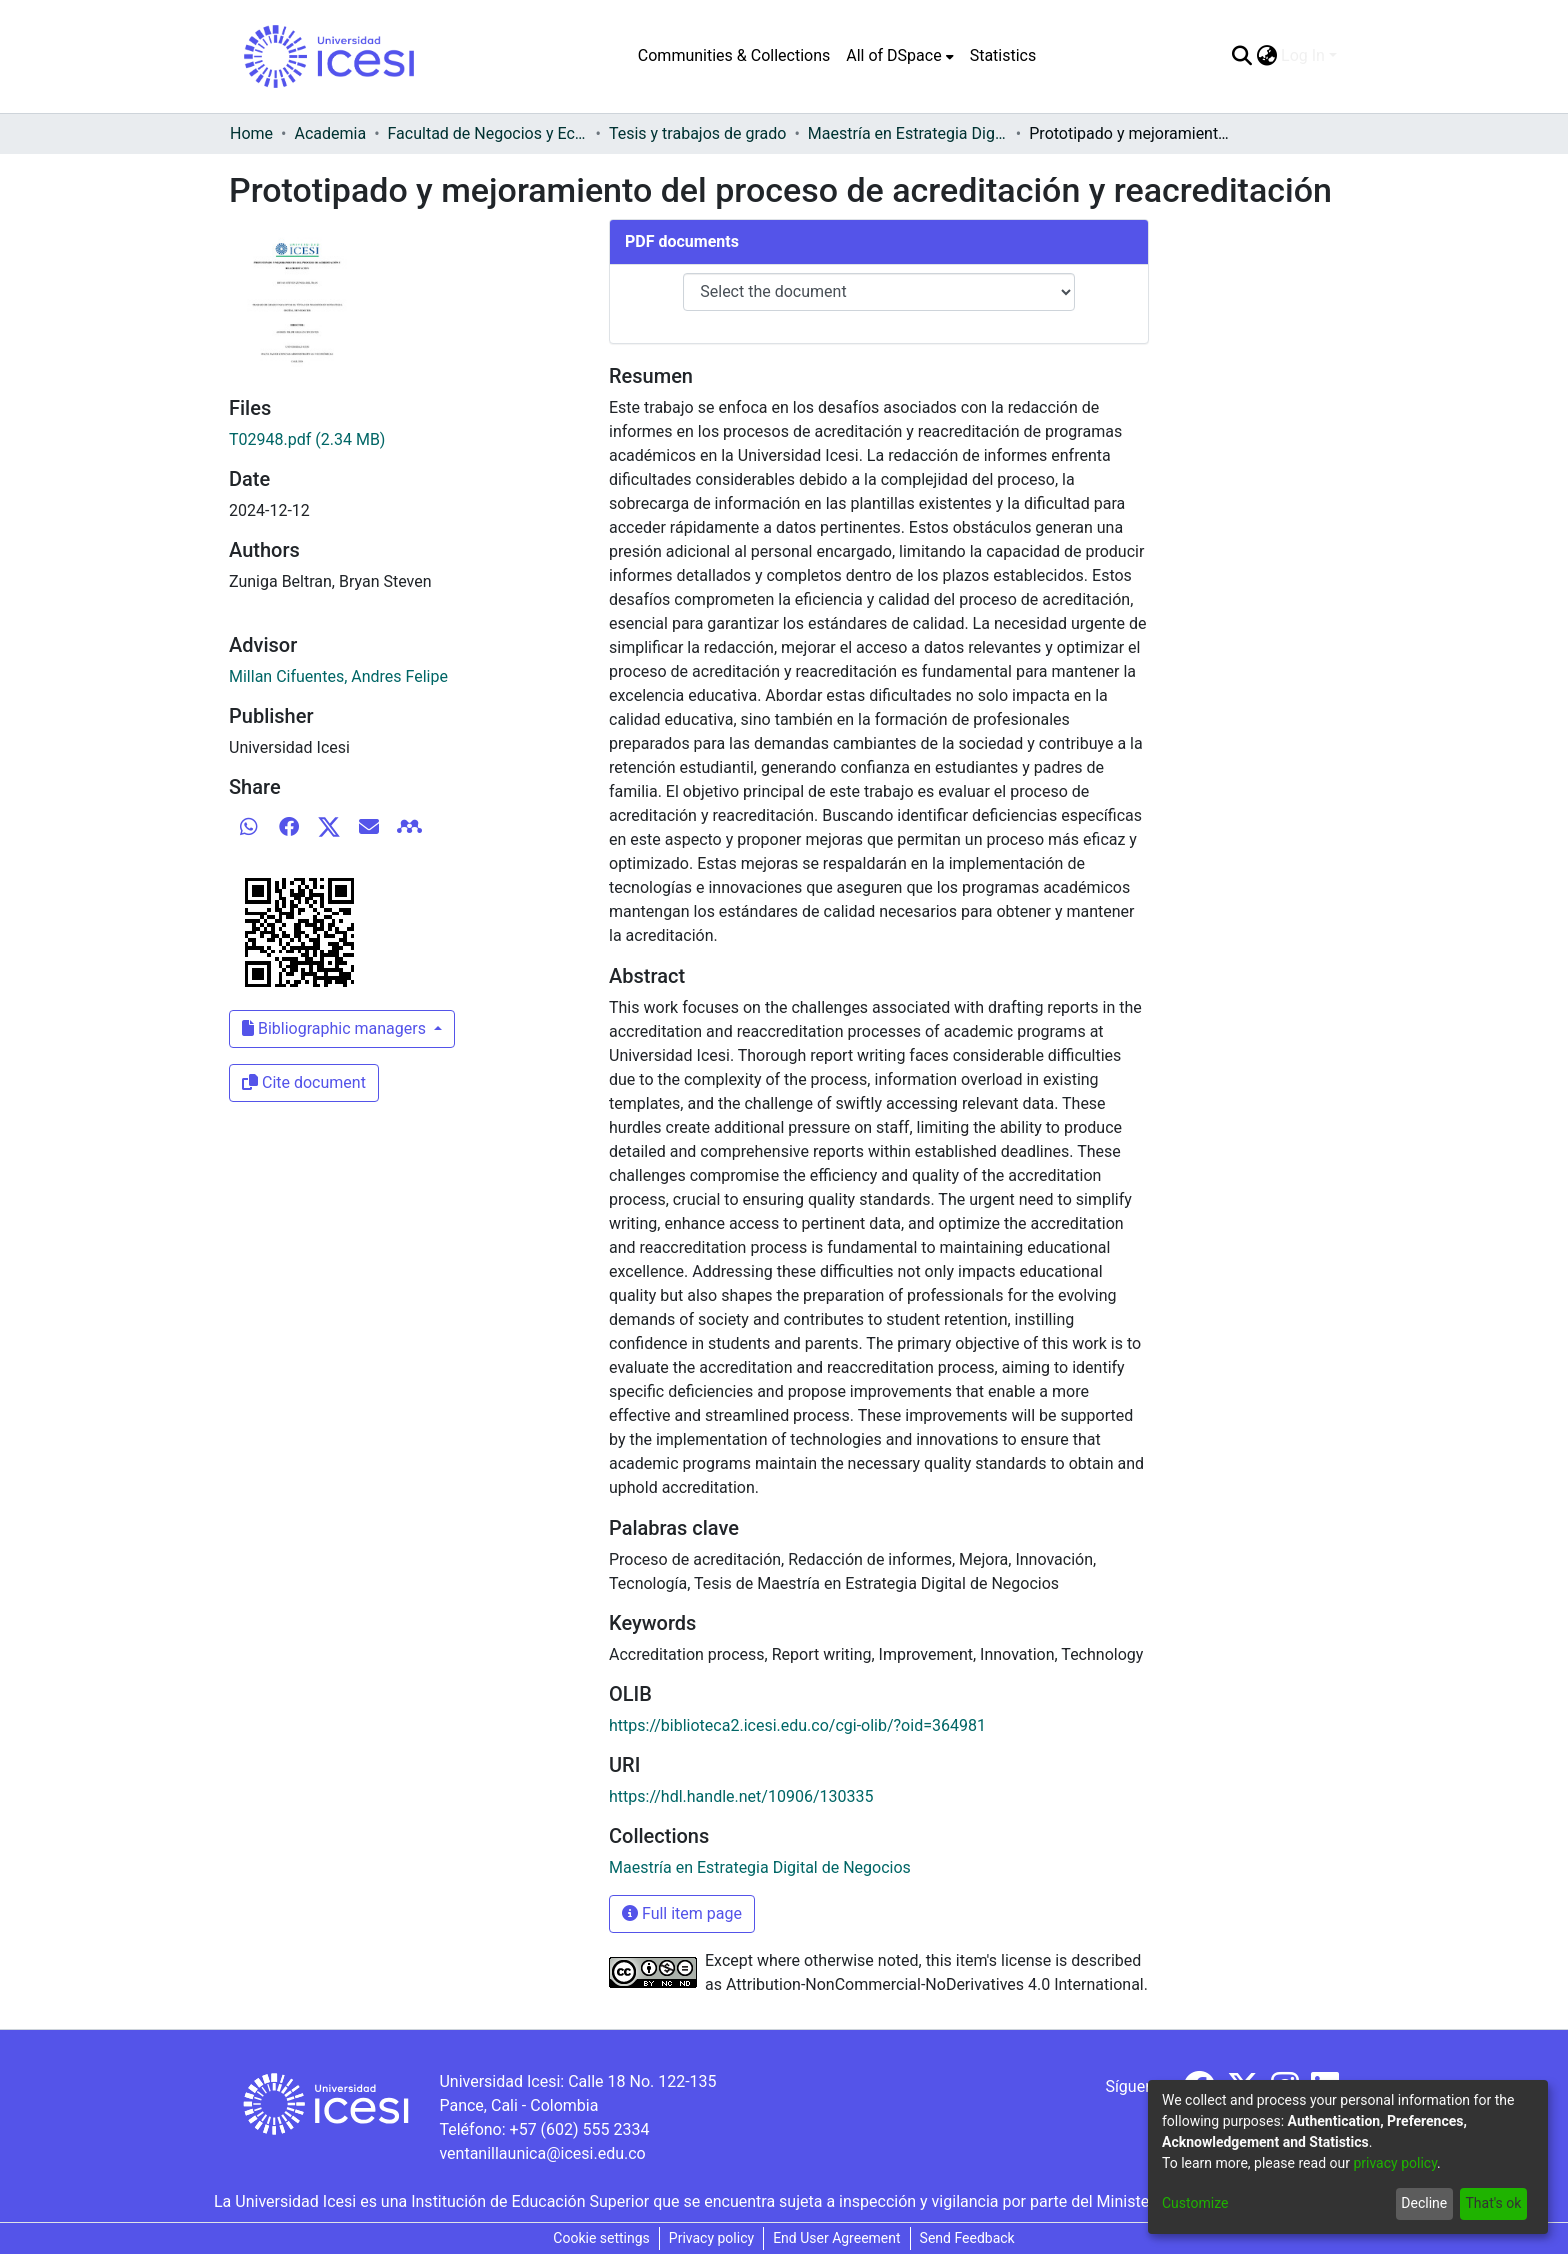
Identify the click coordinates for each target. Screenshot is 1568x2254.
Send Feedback (967, 2238)
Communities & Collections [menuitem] (734, 55)
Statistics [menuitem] (1003, 55)
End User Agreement (836, 2238)
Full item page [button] (682, 1913)
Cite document (304, 1082)
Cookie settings (601, 2238)
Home (251, 133)
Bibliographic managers (336, 1028)
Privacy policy (711, 2238)
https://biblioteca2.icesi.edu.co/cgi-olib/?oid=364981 (797, 1725)
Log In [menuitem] (1303, 55)
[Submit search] (1241, 56)
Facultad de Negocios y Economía (488, 133)
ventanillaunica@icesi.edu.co (542, 2153)
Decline (1424, 2203)
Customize (1195, 2203)
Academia (330, 133)
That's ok (1493, 2203)
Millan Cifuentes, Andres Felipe (338, 676)
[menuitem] (899, 56)
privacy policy (1395, 2163)
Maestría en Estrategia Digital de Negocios (908, 133)
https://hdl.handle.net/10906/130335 (741, 1796)
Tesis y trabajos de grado (698, 133)
